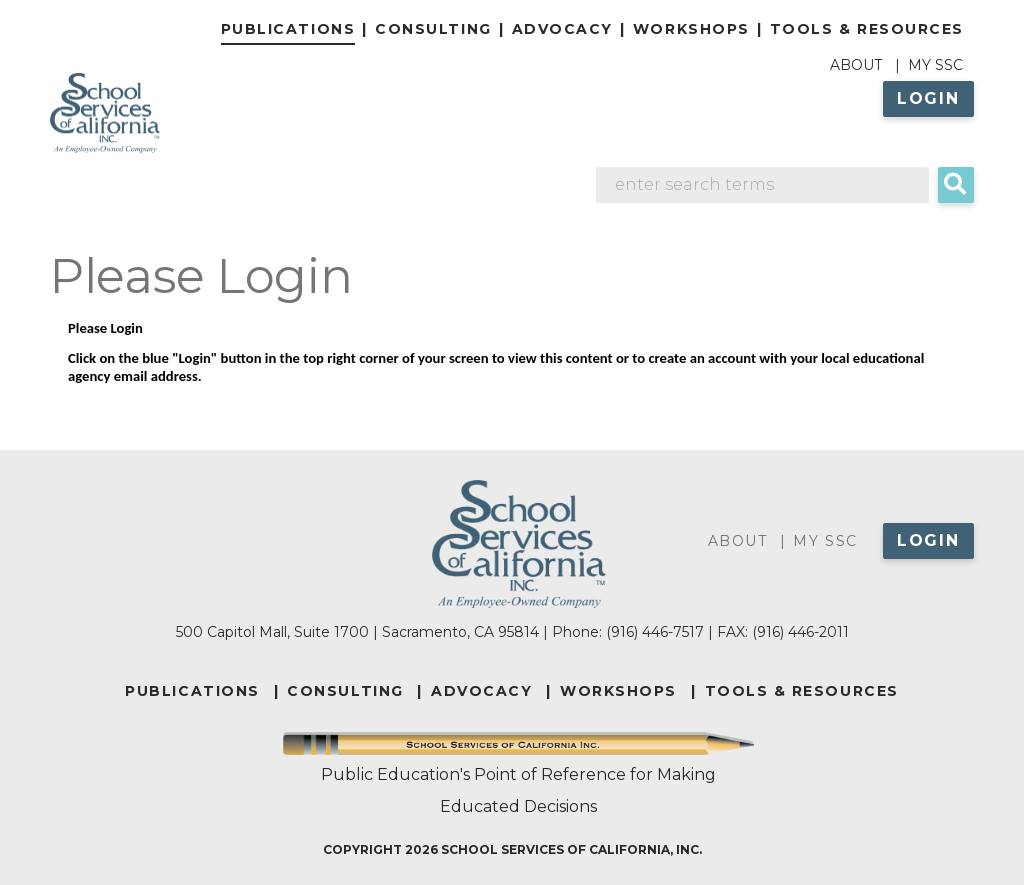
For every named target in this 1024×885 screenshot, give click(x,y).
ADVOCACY (481, 691)
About (856, 65)
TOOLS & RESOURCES (802, 691)
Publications (288, 29)
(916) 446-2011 (800, 632)
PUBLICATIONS (192, 691)
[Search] (763, 185)
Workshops (691, 29)
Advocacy (562, 29)
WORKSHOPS (618, 691)
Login (928, 98)
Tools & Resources (867, 29)
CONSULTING (345, 691)
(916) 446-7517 (655, 632)
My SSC (935, 65)
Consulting (433, 29)
